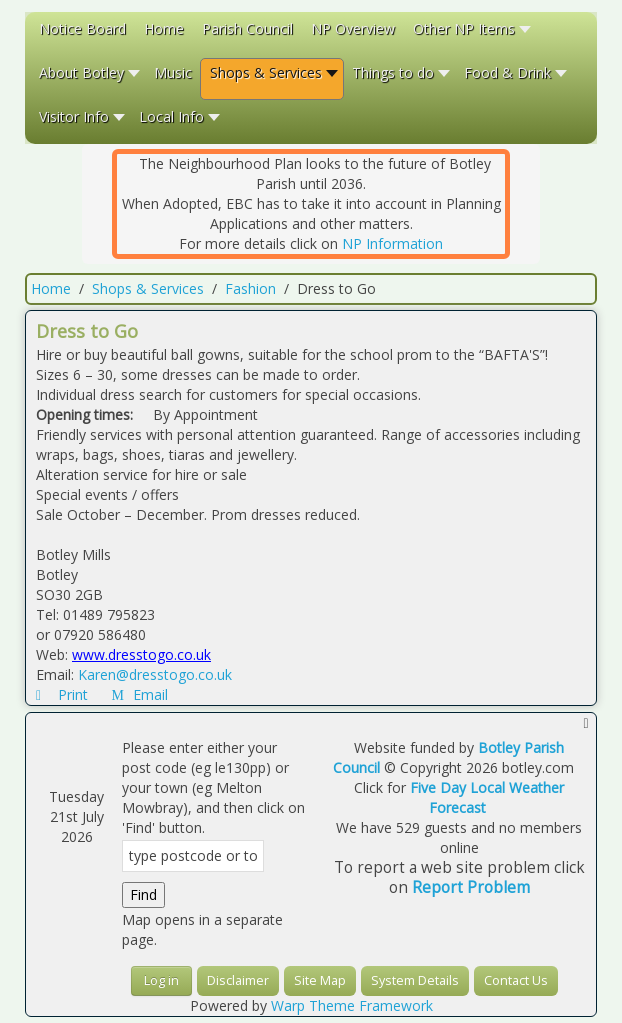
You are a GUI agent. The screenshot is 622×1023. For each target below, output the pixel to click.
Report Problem (471, 887)
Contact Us (516, 980)
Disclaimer (238, 980)
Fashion (250, 288)
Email (140, 694)
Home (51, 288)
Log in (161, 980)
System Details (415, 980)
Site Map (320, 980)
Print (64, 694)
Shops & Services (148, 288)
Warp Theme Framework (352, 1005)
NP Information (392, 243)
